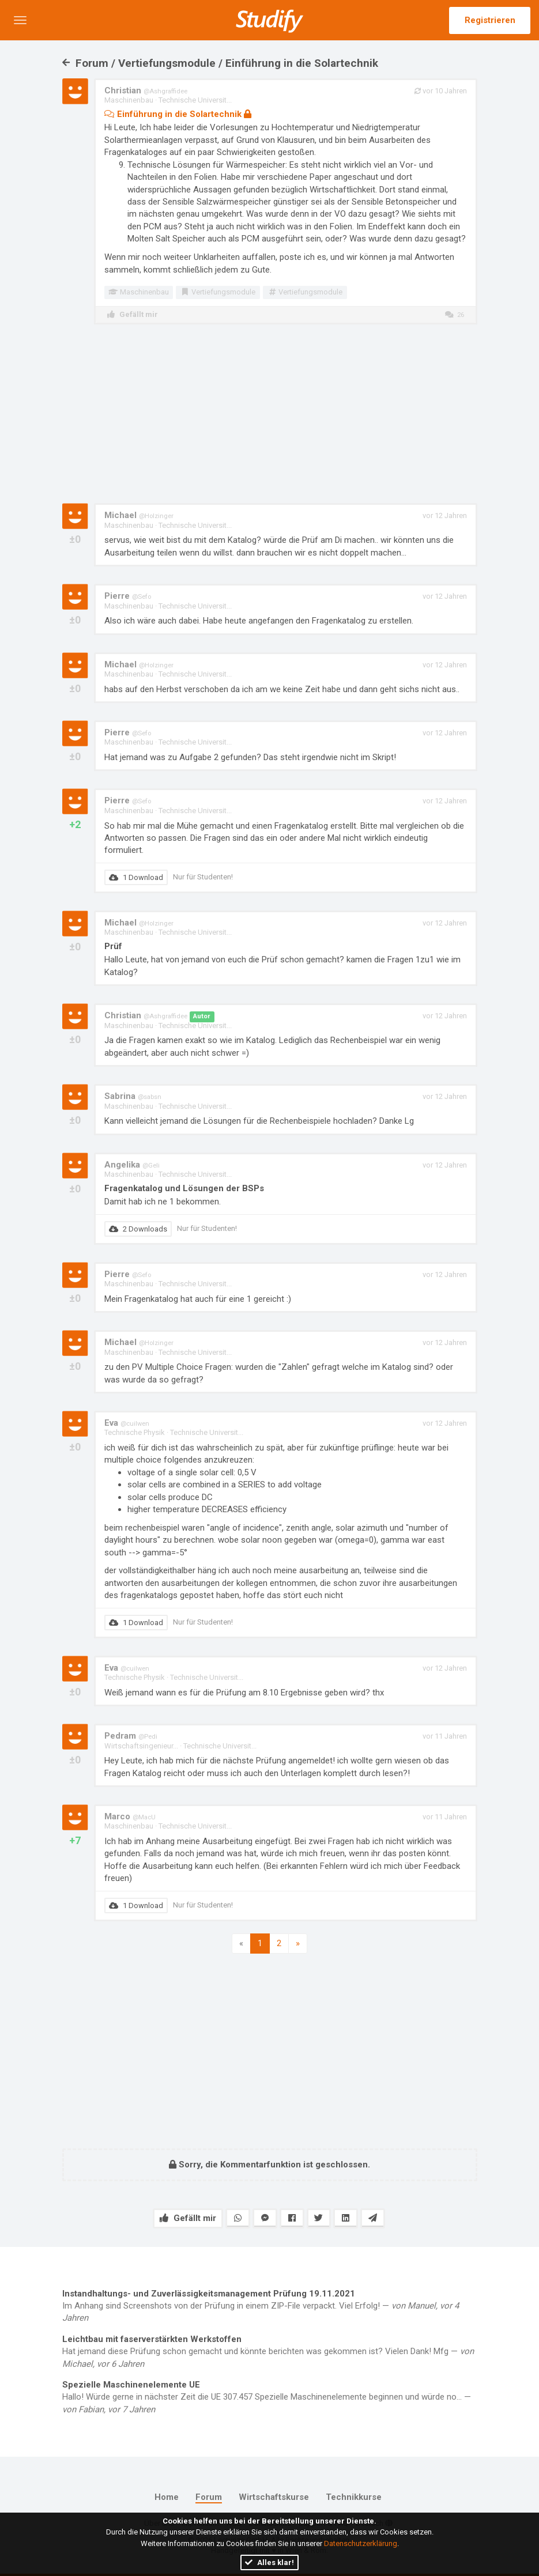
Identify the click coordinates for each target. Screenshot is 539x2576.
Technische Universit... (195, 100)
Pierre (127, 596)
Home (166, 2497)
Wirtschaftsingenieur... (141, 1746)
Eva (126, 1423)
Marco (130, 1816)
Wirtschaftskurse (274, 2497)
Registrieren (490, 20)
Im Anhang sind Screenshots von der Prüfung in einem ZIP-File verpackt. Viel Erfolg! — (269, 2306)
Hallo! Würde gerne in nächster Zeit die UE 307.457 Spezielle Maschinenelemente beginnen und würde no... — (269, 2397)
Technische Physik (134, 1432)
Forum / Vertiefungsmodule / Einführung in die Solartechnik (220, 63)
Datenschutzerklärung (360, 2543)
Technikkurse (354, 2497)
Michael (139, 515)
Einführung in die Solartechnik (178, 114)
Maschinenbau (128, 100)
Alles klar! (269, 2562)
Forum (208, 2497)
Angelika (132, 1164)
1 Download (136, 877)
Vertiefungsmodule (217, 292)
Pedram (130, 1736)
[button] (20, 20)
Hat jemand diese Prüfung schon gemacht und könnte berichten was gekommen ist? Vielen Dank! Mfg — (269, 2351)
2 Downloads (138, 1229)
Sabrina (132, 1096)
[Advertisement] (270, 413)
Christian (145, 90)
